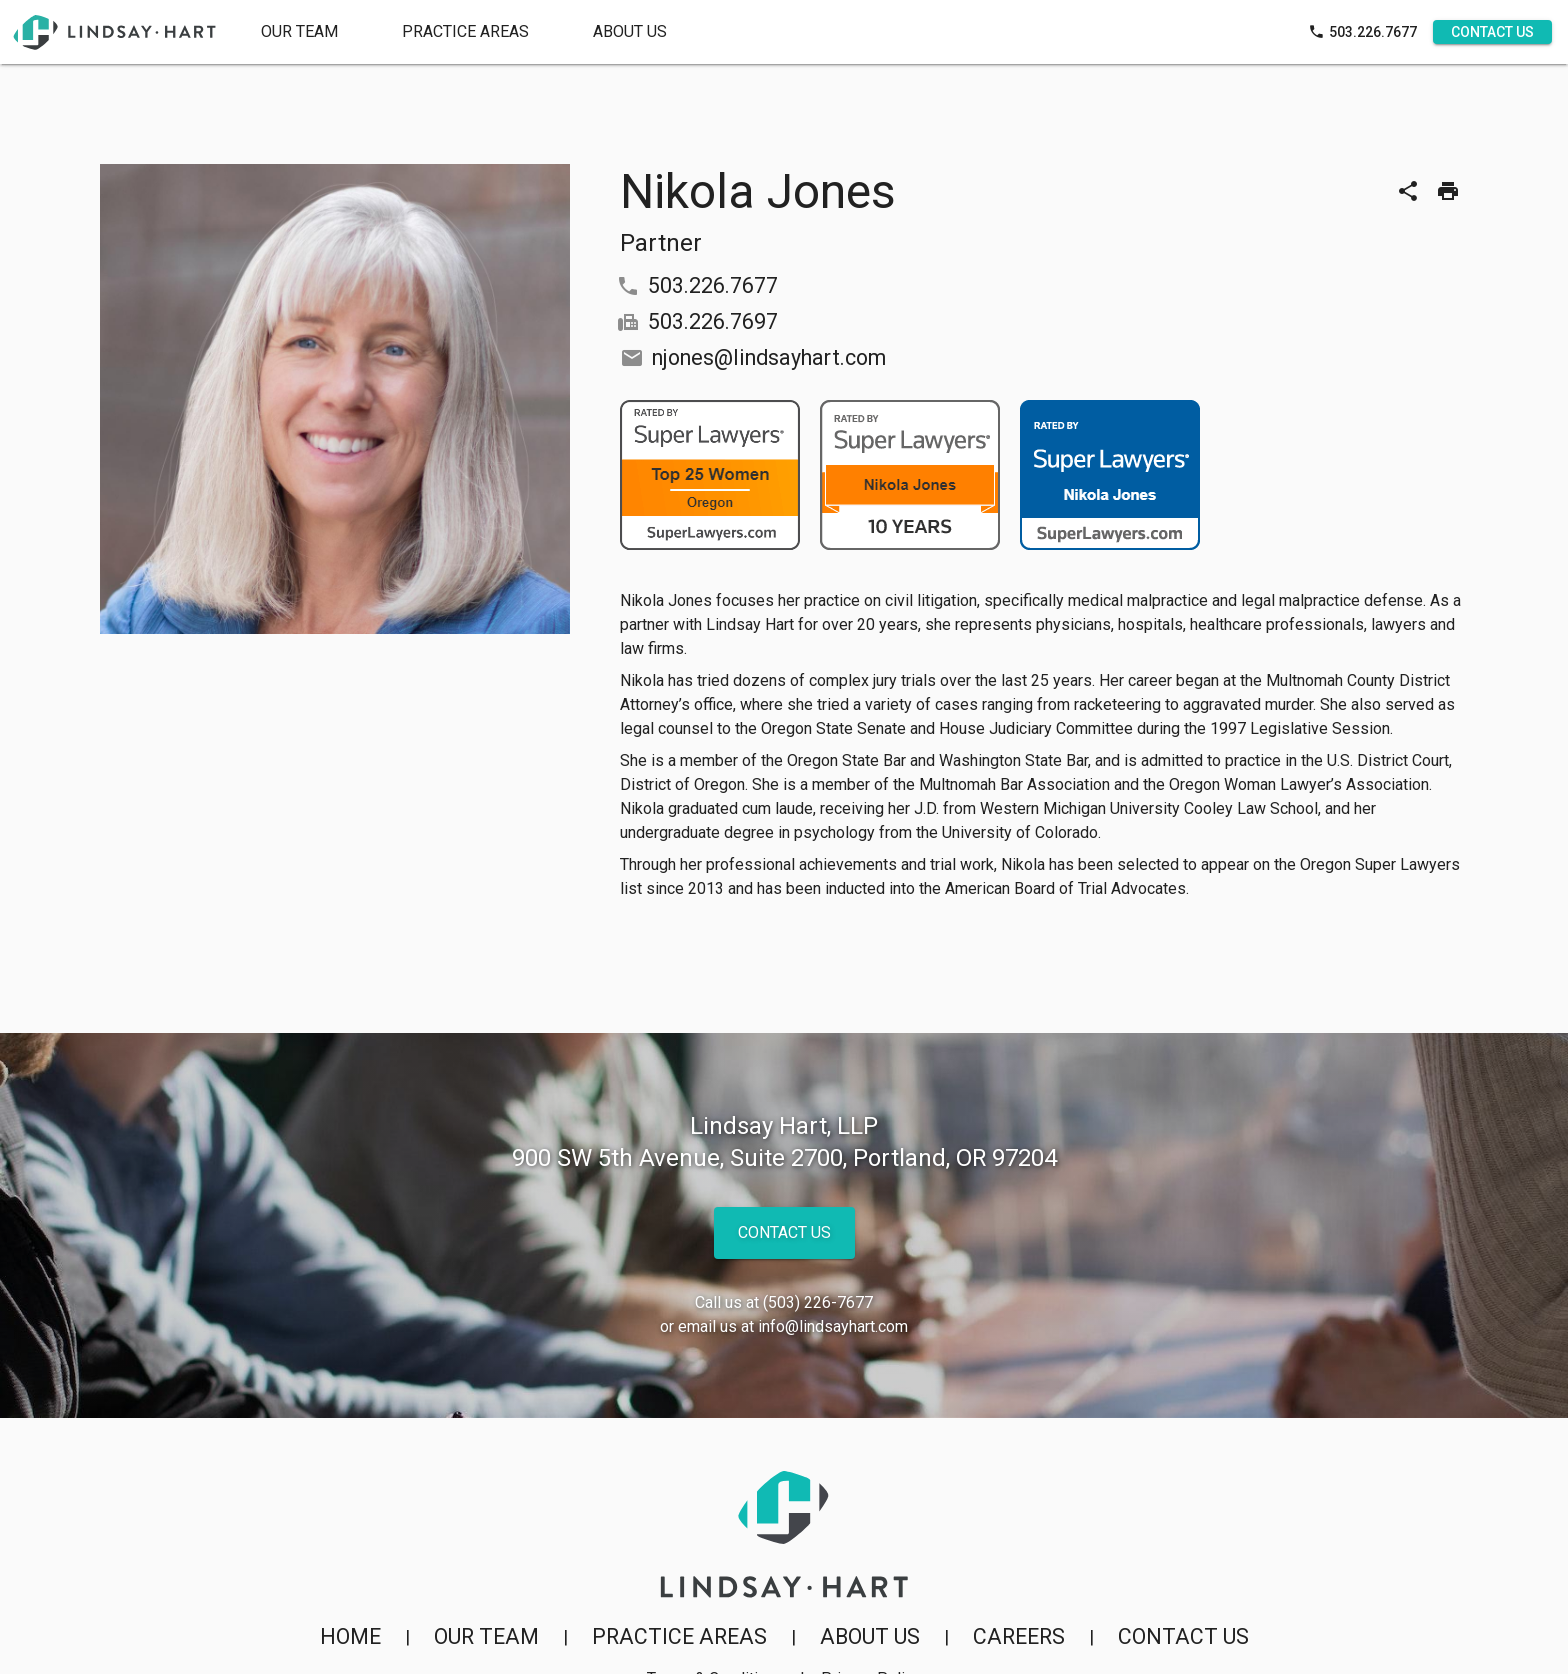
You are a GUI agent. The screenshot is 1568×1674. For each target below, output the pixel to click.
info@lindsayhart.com (833, 1326)
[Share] (1408, 191)
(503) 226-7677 (818, 1302)
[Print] (1448, 191)
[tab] (465, 32)
